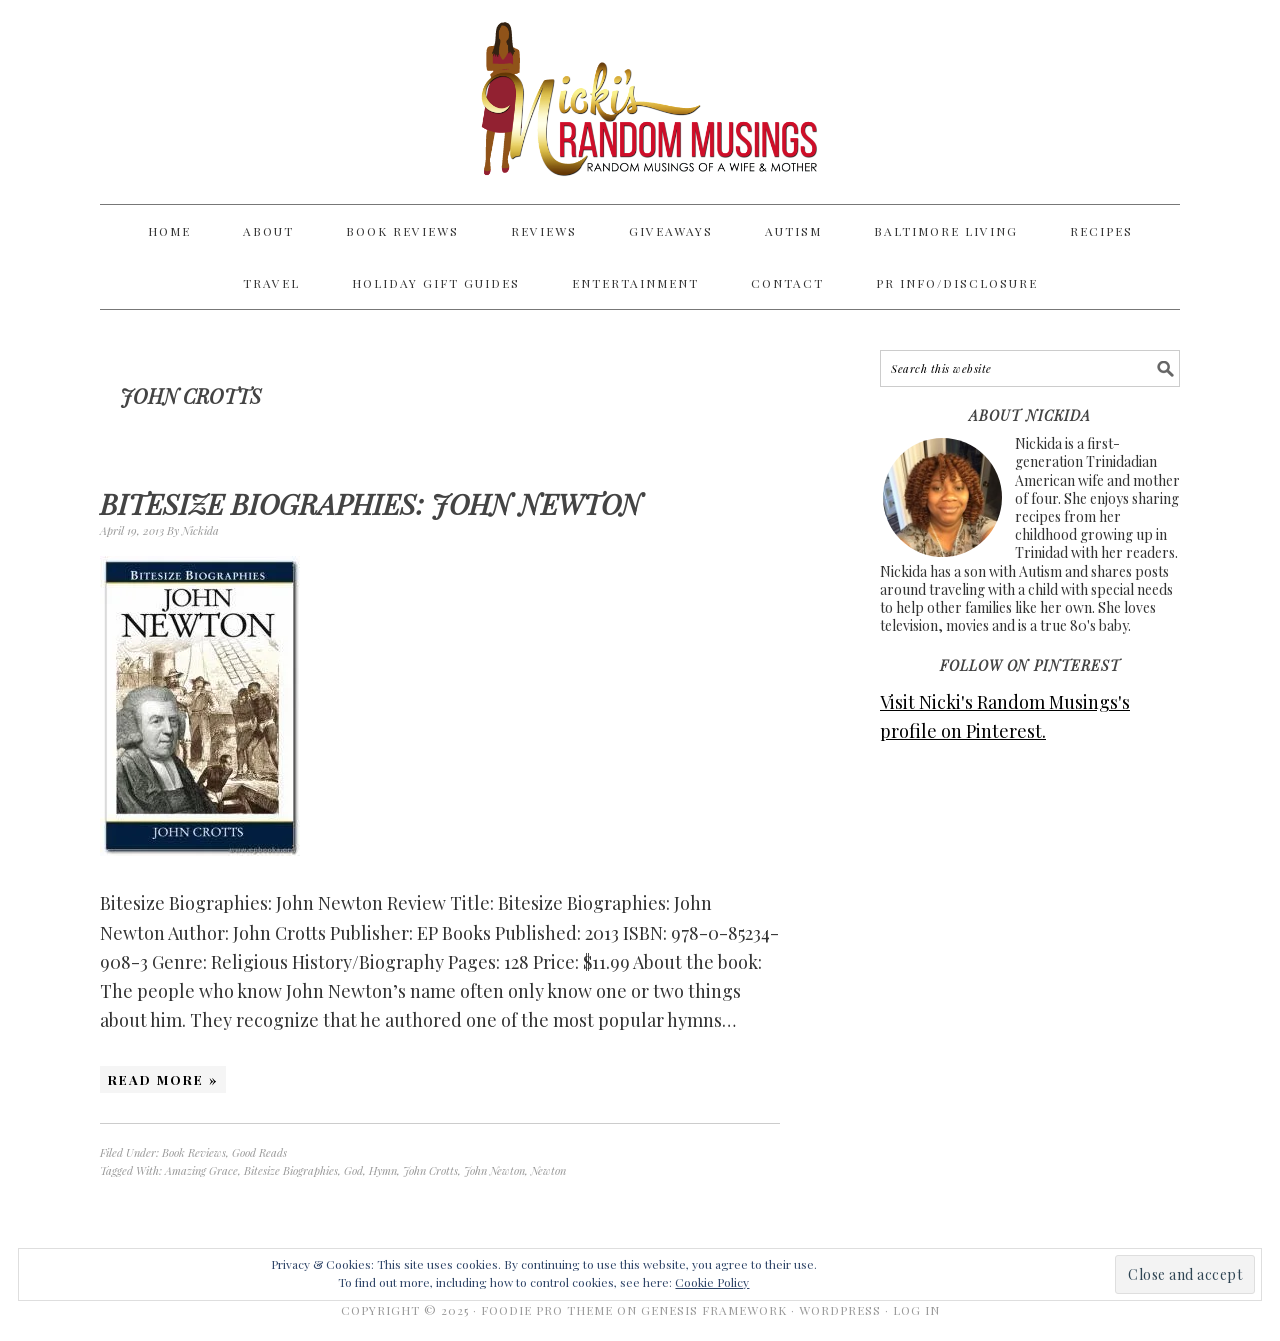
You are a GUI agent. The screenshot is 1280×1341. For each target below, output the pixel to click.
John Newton (494, 1170)
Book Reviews (194, 1152)
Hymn (383, 1170)
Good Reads (259, 1152)
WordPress (840, 1310)
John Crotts (430, 1170)
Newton (548, 1170)
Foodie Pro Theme (547, 1310)
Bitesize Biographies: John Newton (371, 503)
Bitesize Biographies (291, 1170)
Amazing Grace (201, 1170)
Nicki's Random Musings (640, 102)
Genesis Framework (714, 1310)
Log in (916, 1310)
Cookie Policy (712, 1282)
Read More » (163, 1079)
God (353, 1170)
